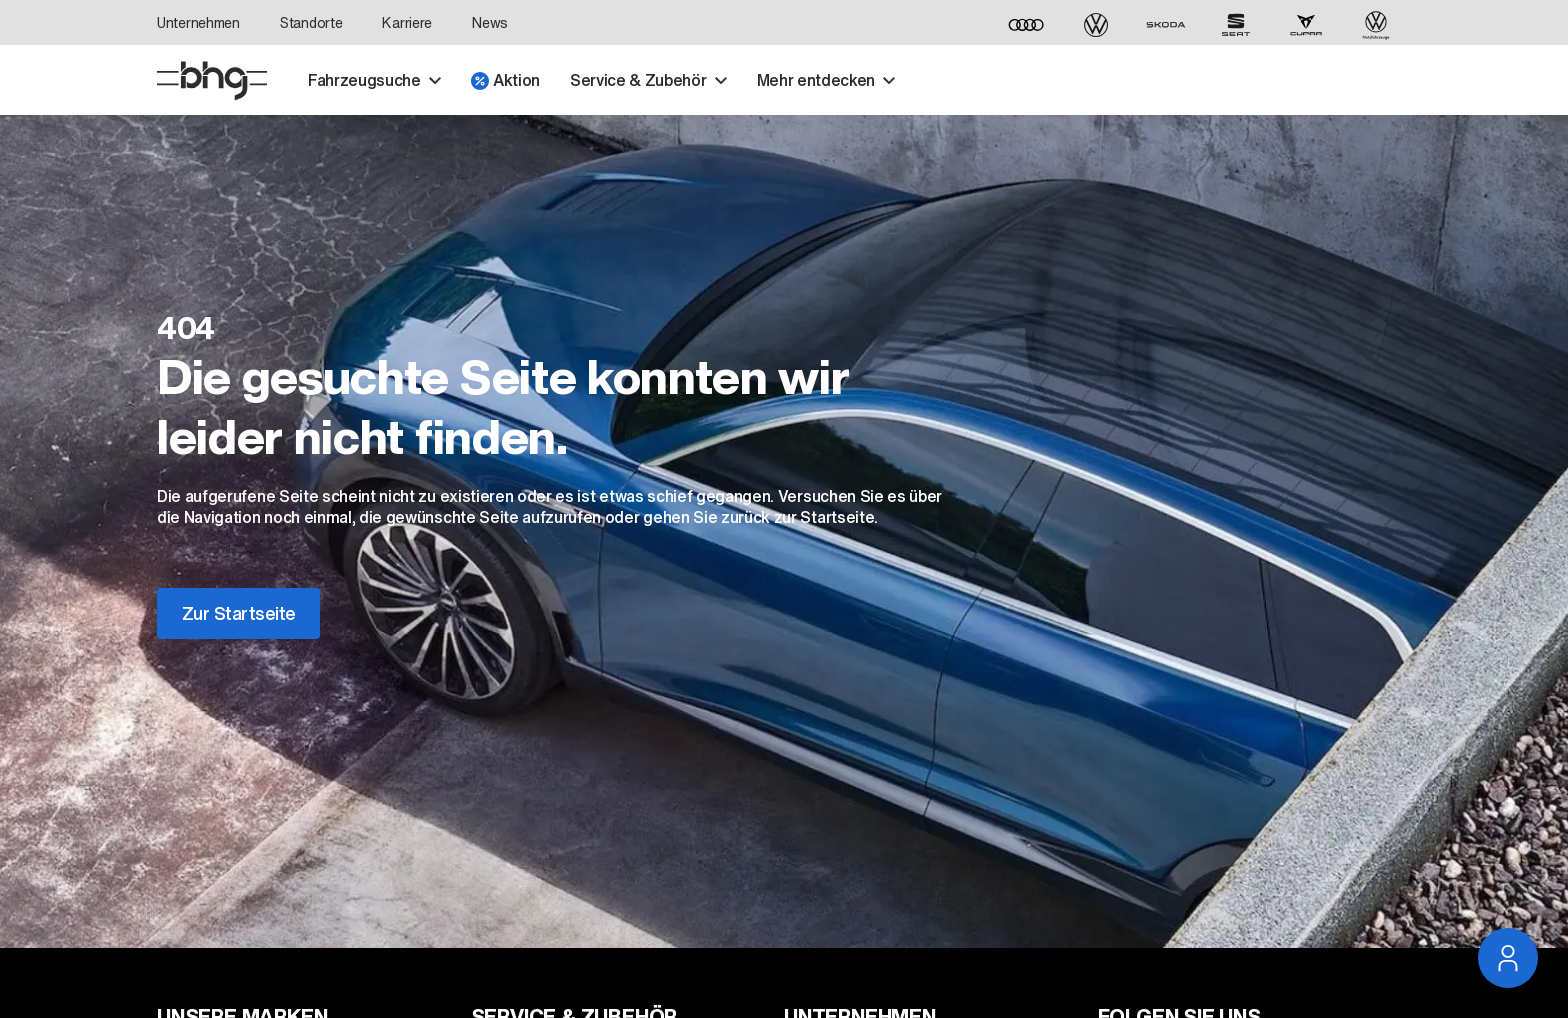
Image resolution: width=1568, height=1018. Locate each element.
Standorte (311, 22)
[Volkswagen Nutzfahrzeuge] (1376, 25)
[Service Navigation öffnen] (1508, 958)
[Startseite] (212, 81)
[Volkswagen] (1096, 25)
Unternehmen (198, 22)
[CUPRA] (1306, 25)
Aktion (505, 80)
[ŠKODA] (1166, 25)
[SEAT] (1236, 25)
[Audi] (1026, 25)
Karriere (407, 22)
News (490, 22)
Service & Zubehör (648, 80)
